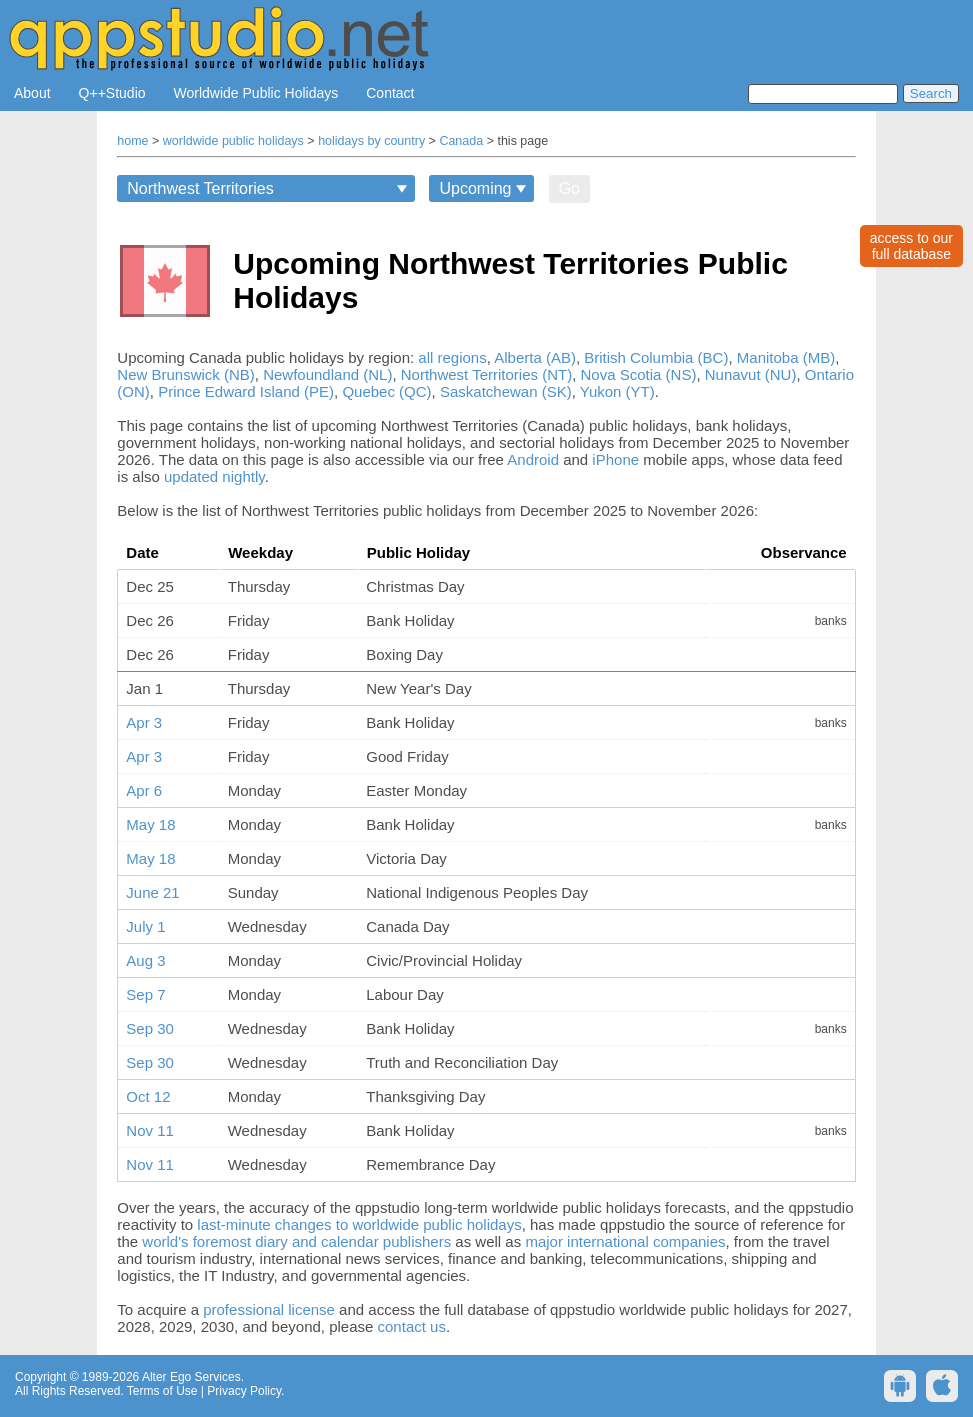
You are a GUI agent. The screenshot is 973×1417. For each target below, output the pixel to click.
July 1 (145, 926)
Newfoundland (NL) (327, 374)
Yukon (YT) (617, 391)
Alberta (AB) (535, 357)
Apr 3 (144, 722)
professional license (269, 1309)
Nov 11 (150, 1130)
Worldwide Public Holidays (256, 93)
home (132, 141)
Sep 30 (150, 1028)
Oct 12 (148, 1096)
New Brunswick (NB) (186, 374)
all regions (452, 357)
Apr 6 (144, 790)
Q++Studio (112, 93)
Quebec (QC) (386, 391)
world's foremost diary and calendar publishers (296, 1241)
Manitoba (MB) (786, 357)
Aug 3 (145, 960)
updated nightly (214, 476)
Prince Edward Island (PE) (246, 391)
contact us (412, 1326)
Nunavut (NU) (751, 374)
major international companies (625, 1241)
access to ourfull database (911, 246)
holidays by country (371, 141)
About (32, 93)
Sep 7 (145, 994)
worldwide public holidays (233, 141)
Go (569, 188)
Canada (461, 141)
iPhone (615, 459)
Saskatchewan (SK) (506, 391)
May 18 (150, 824)
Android (533, 459)
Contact (390, 93)
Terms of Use (162, 1391)
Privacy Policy (244, 1391)
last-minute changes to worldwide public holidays (359, 1224)
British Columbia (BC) (656, 357)
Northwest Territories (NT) (486, 374)
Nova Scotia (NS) (639, 374)
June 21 (152, 892)
